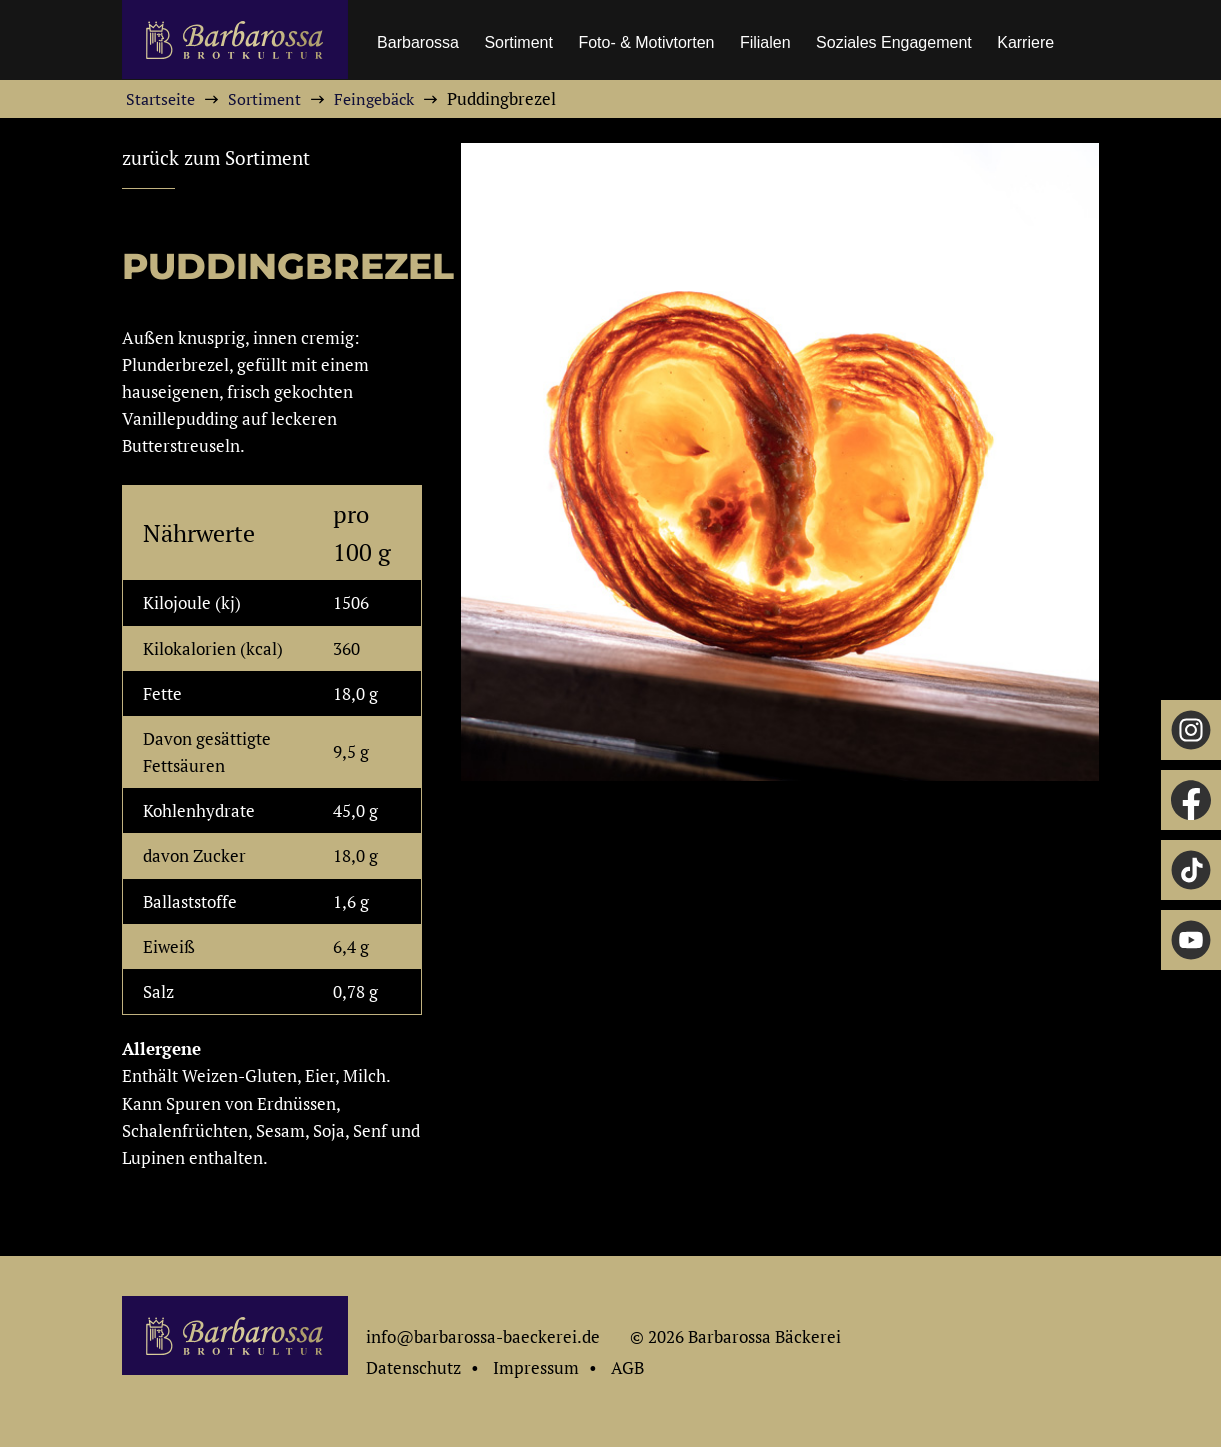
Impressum (536, 1367)
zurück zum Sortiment (216, 158)
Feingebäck (374, 99)
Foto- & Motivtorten (646, 42)
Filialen (765, 42)
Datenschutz (413, 1367)
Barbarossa (418, 42)
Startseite (160, 99)
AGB (627, 1367)
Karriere (1025, 42)
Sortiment (518, 42)
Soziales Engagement (894, 42)
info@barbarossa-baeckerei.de (483, 1336)
